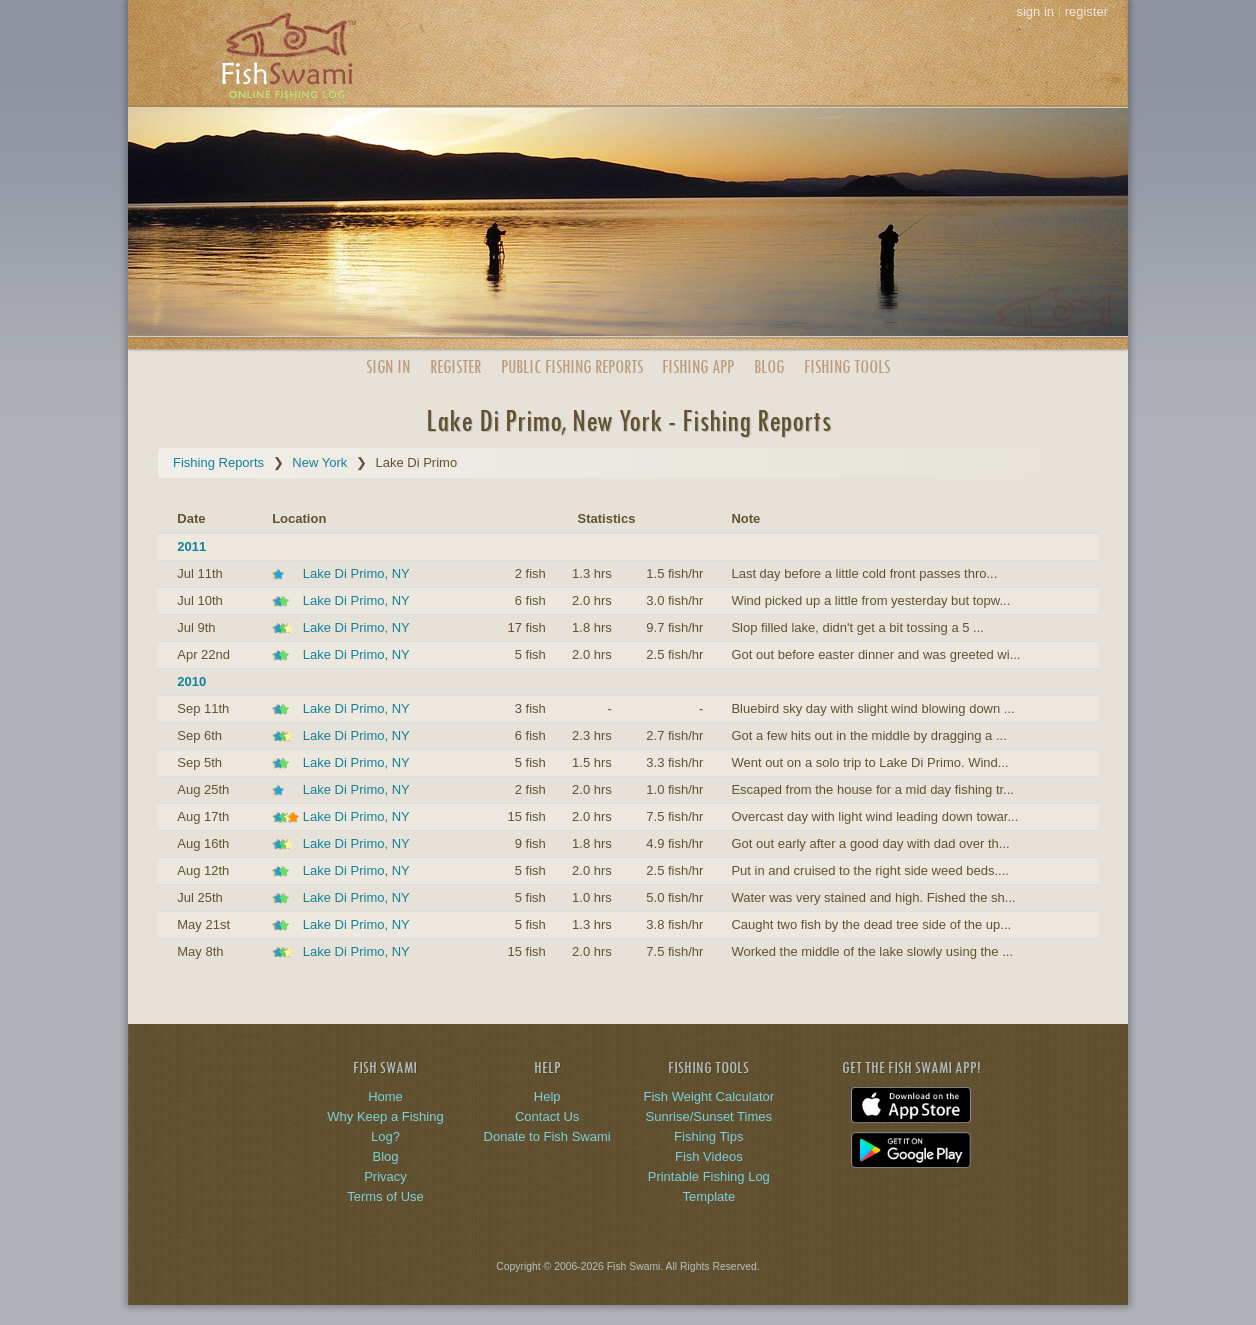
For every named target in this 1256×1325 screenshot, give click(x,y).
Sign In (388, 366)
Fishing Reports (218, 462)
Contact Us (547, 1116)
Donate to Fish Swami (547, 1136)
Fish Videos (709, 1156)
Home (385, 1096)
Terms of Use (385, 1196)
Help (547, 1096)
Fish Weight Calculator (709, 1096)
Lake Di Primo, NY (356, 573)
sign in (1035, 11)
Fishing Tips (708, 1136)
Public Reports (572, 366)
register (1086, 11)
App (698, 366)
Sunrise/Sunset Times (709, 1116)
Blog (769, 366)
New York (319, 462)
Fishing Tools (847, 366)
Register (455, 366)
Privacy (385, 1176)
